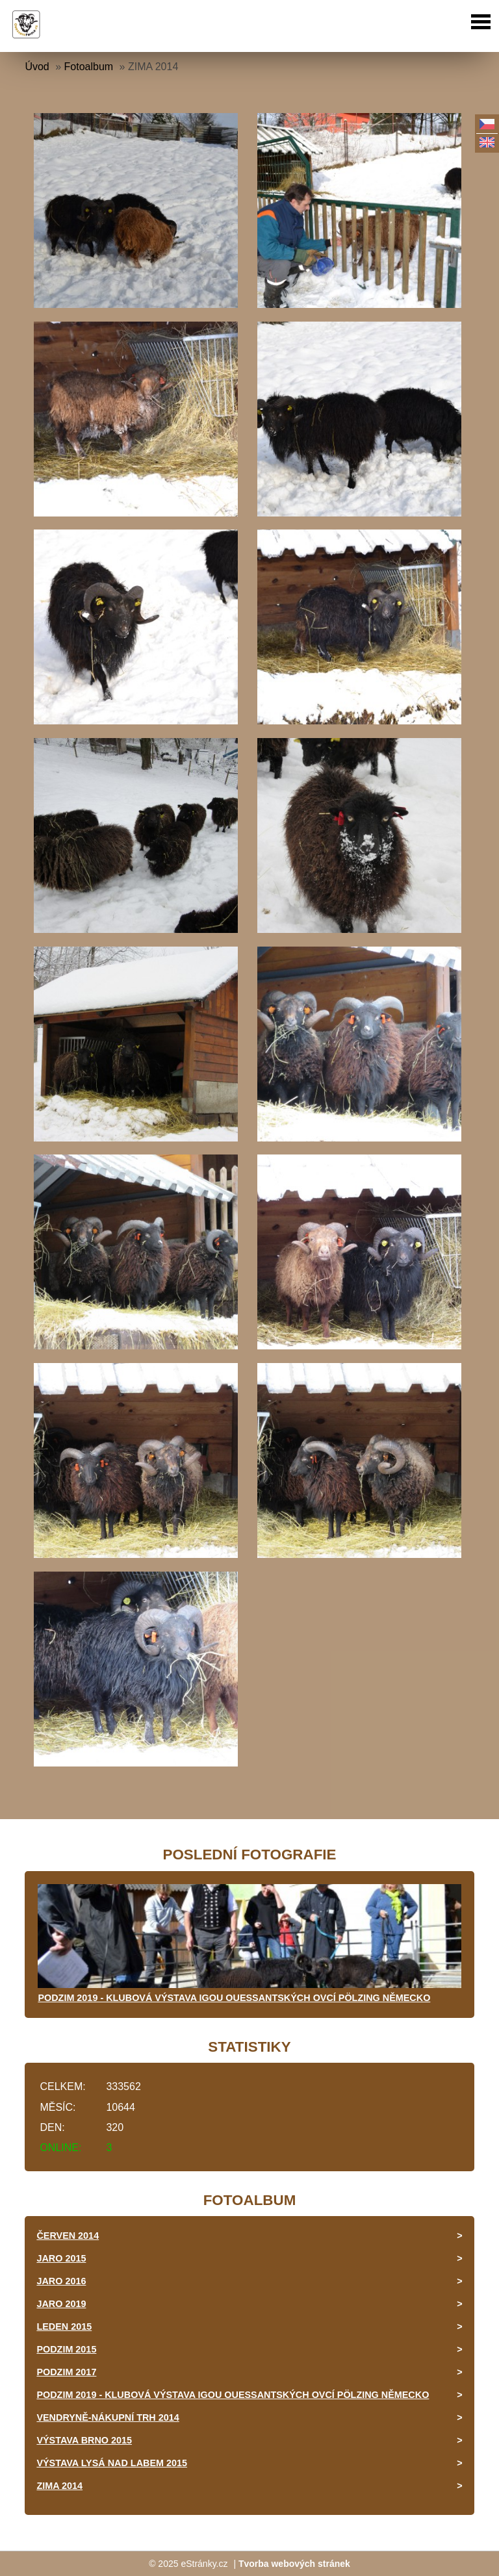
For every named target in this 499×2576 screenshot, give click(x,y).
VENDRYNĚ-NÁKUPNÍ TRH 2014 (107, 2417)
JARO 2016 (61, 2281)
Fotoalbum (89, 66)
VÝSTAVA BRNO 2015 (84, 2440)
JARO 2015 (61, 2258)
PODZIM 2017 (66, 2372)
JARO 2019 (61, 2304)
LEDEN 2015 (64, 2326)
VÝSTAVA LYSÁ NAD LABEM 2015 (111, 2463)
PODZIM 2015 (66, 2349)
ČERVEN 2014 (67, 2235)
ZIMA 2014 (59, 2485)
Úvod (37, 66)
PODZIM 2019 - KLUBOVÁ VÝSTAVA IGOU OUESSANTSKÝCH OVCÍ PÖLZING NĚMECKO (234, 1998)
